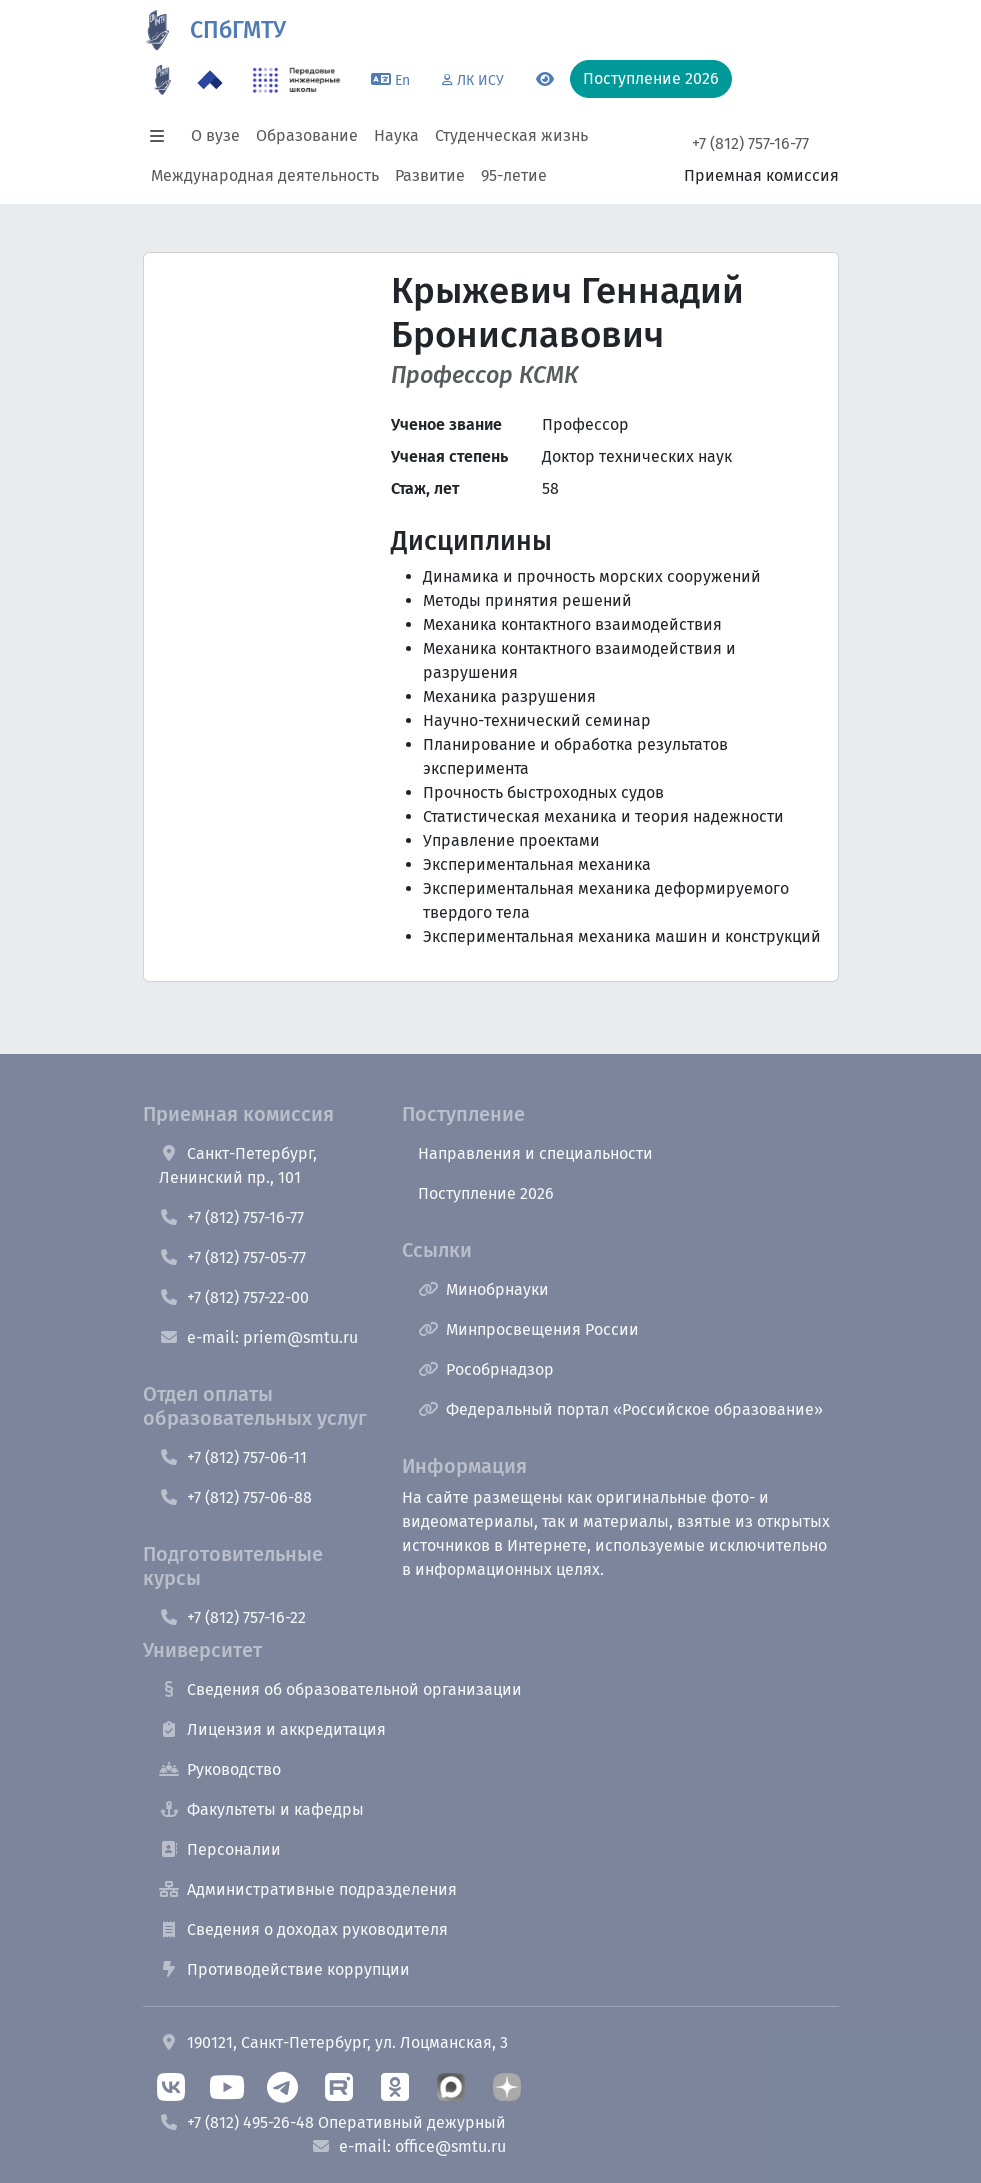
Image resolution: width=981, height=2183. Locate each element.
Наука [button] (396, 135)
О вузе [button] (215, 135)
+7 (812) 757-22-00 (234, 1297)
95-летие (514, 175)
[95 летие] (163, 80)
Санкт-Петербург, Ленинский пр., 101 (238, 1165)
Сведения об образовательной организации (340, 1689)
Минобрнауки (483, 1289)
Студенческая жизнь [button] (511, 135)
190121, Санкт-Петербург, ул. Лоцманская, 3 (333, 2042)
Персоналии (220, 1849)
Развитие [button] (430, 175)
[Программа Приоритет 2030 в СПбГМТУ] (210, 80)
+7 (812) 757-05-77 (232, 1257)
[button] (163, 136)
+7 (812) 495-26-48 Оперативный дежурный (332, 2122)
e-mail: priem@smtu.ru (258, 1337)
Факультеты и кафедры (261, 1809)
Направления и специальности (535, 1153)
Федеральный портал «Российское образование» (620, 1409)
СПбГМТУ (238, 30)
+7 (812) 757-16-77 (750, 143)
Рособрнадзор (486, 1369)
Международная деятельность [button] (265, 175)
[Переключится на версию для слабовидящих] (545, 80)
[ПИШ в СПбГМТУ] (296, 80)
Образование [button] (307, 135)
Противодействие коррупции (284, 1969)
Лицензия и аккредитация (272, 1729)
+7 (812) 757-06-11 (233, 1457)
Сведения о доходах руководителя (303, 1929)
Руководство (220, 1769)
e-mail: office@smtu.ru (408, 2146)
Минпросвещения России (528, 1329)
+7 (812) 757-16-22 (232, 1617)
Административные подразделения (308, 1889)
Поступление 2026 (486, 1193)
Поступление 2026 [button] (651, 78)
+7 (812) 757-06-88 (235, 1497)
